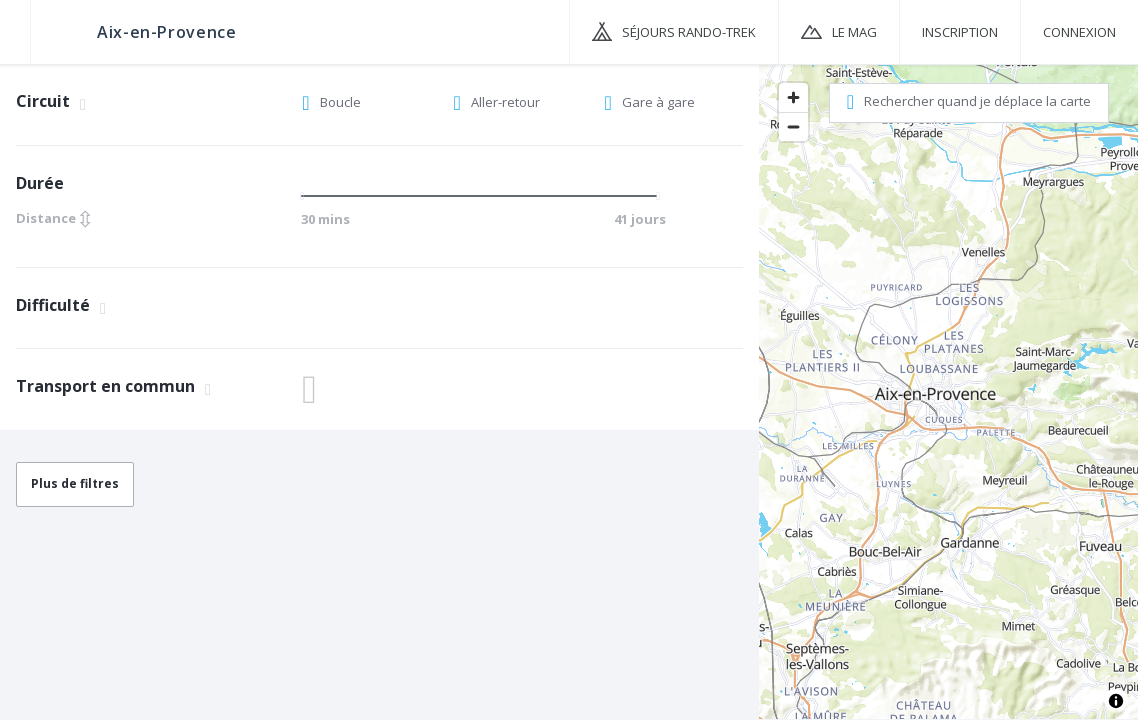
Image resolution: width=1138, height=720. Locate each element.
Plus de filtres (75, 483)
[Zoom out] (793, 126)
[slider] (308, 196)
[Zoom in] (793, 97)
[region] (948, 391)
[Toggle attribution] (1116, 701)
